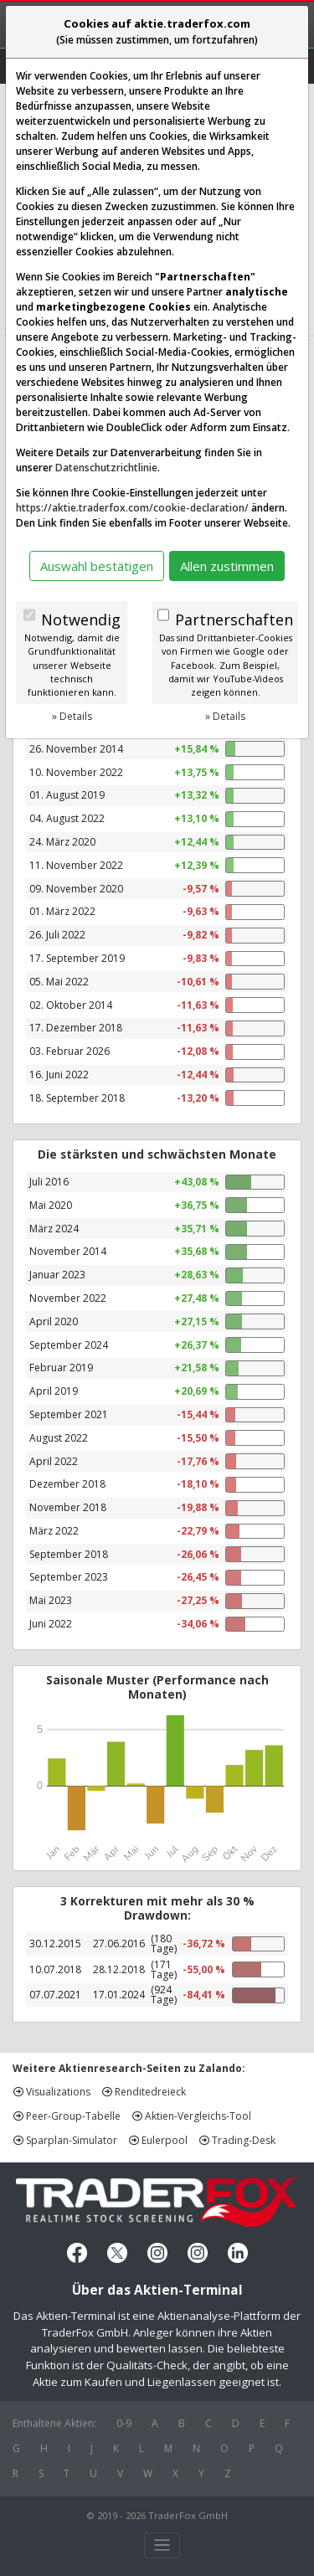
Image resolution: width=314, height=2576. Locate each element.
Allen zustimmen (227, 566)
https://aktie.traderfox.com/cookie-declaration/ (132, 508)
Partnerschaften (234, 619)
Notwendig (81, 619)
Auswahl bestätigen (96, 566)
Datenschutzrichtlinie (106, 467)
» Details (72, 716)
